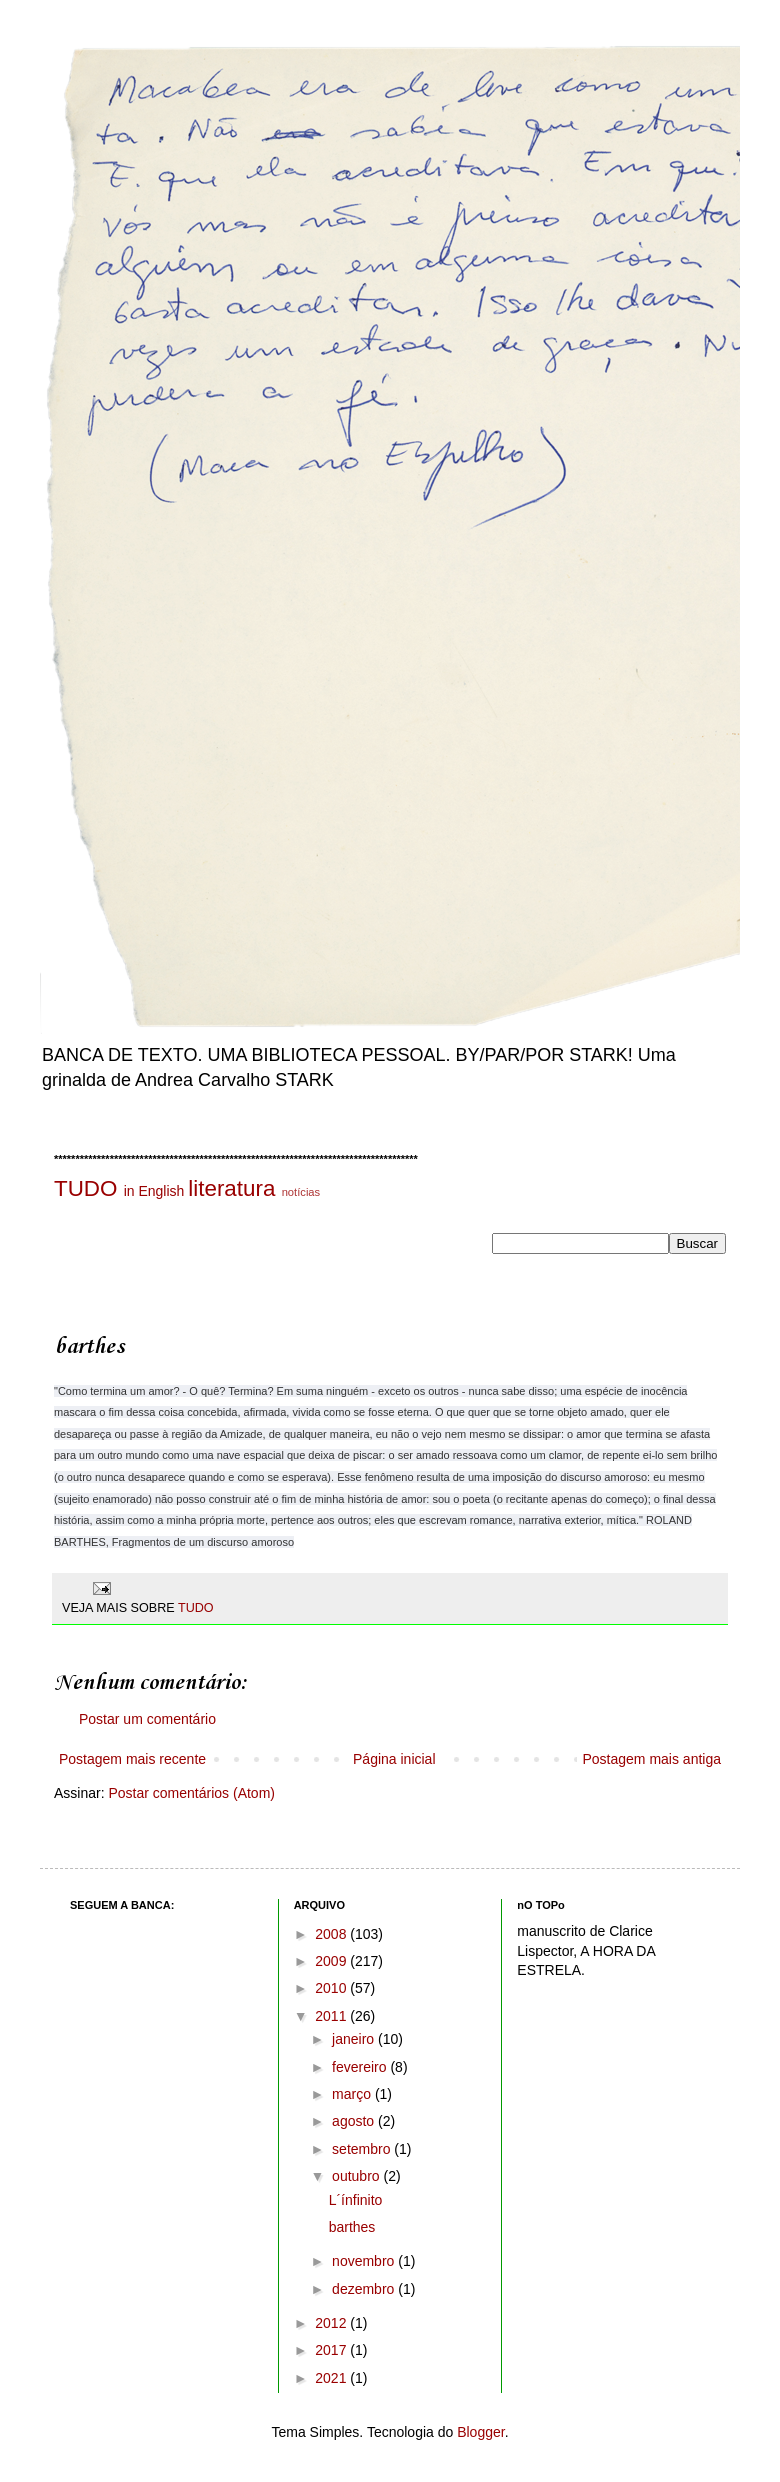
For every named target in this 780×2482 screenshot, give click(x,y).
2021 (332, 2378)
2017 (332, 2350)
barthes (352, 2227)
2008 (332, 1934)
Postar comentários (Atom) (191, 1793)
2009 (332, 1961)
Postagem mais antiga (651, 1759)
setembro (363, 2149)
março (353, 2094)
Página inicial (394, 1759)
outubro (357, 2176)
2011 (332, 2016)
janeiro (355, 2039)
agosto (355, 2121)
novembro (365, 2261)
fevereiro (361, 2067)
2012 (332, 2323)
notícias (301, 1192)
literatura (231, 1188)
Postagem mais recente (132, 1759)
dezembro (365, 2289)
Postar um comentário (147, 1719)
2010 (332, 1988)
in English (154, 1191)
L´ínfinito (356, 2200)
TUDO (85, 1188)
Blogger (480, 2432)
